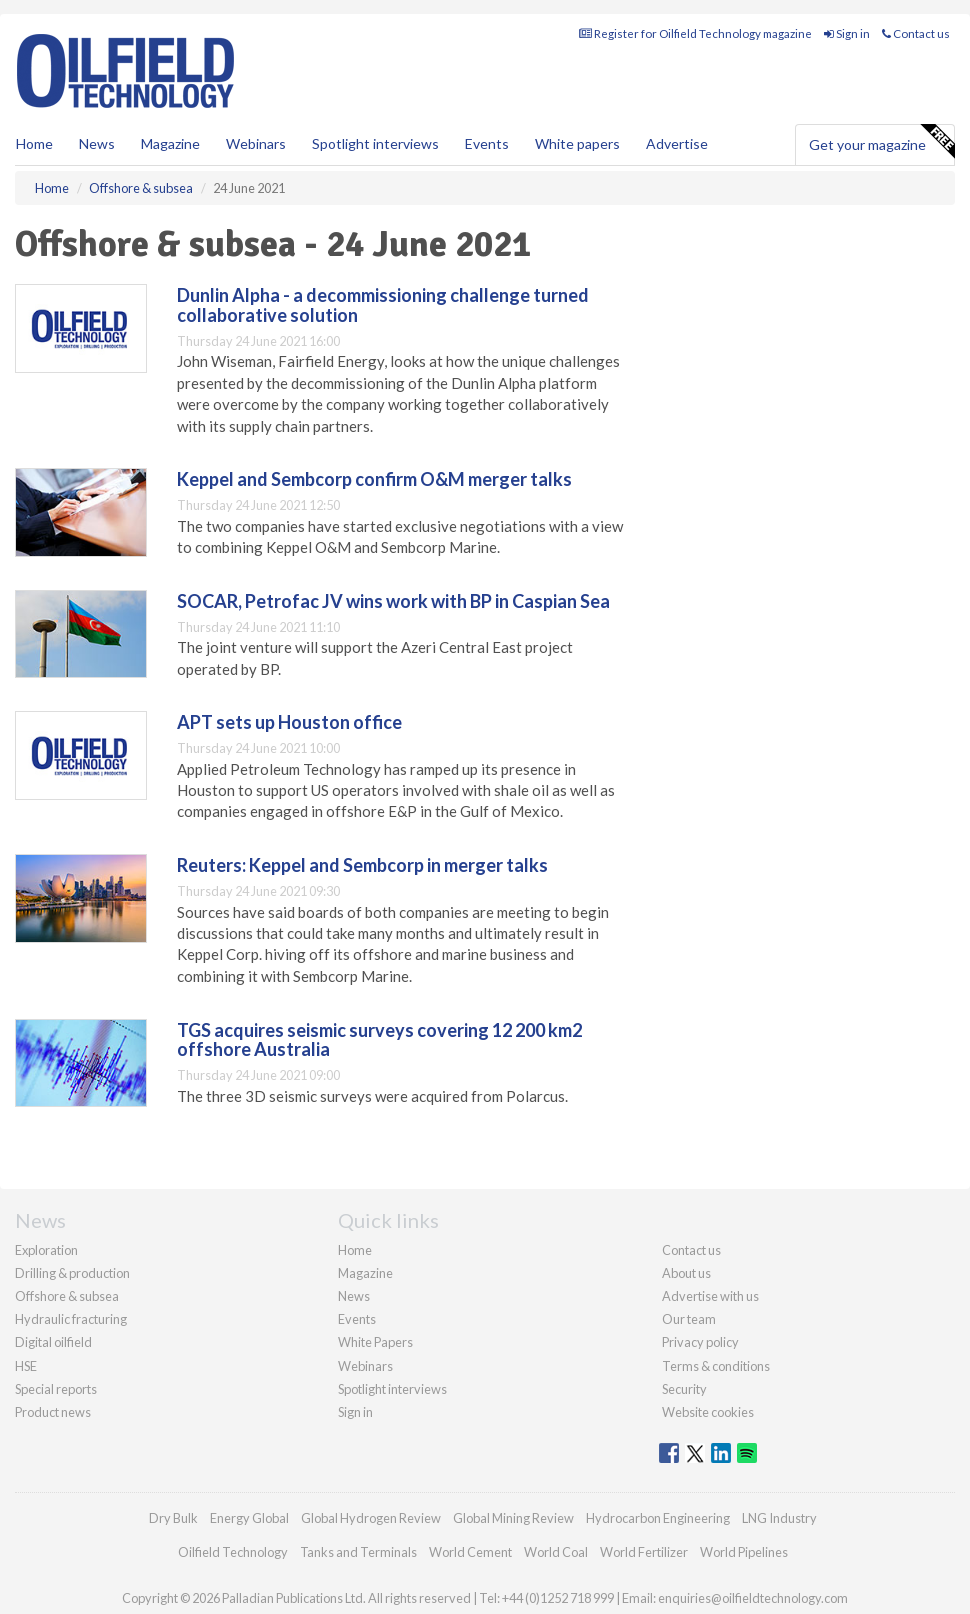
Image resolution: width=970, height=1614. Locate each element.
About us (686, 1273)
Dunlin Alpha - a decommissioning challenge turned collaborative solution (383, 305)
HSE (26, 1366)
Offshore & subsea (67, 1296)
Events (487, 143)
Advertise (677, 143)
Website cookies (708, 1412)
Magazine (170, 143)
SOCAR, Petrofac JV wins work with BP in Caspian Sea (393, 601)
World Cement (470, 1552)
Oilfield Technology (233, 1552)
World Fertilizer (644, 1552)
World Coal (556, 1552)
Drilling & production (72, 1273)
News (354, 1296)
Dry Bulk (173, 1518)
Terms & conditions (716, 1366)
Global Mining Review (513, 1518)
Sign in (847, 33)
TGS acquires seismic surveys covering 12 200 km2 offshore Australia (379, 1040)
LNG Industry (779, 1518)
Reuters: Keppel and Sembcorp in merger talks (362, 865)
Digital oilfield (53, 1342)
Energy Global (249, 1518)
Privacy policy (700, 1342)
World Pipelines (744, 1552)
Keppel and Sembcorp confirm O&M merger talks (374, 479)
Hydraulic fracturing (71, 1319)
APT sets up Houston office (289, 722)
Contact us (916, 33)
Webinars (256, 143)
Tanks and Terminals (358, 1552)
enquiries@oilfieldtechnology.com (753, 1598)
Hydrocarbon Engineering (658, 1518)
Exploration (46, 1250)
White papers (577, 143)
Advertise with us (710, 1296)
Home (34, 143)
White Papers (375, 1342)
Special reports (56, 1389)
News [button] (97, 143)
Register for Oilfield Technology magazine (695, 33)
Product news (53, 1412)
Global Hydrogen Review (371, 1518)
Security (684, 1389)
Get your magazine (881, 142)
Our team (689, 1319)
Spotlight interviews (375, 143)
